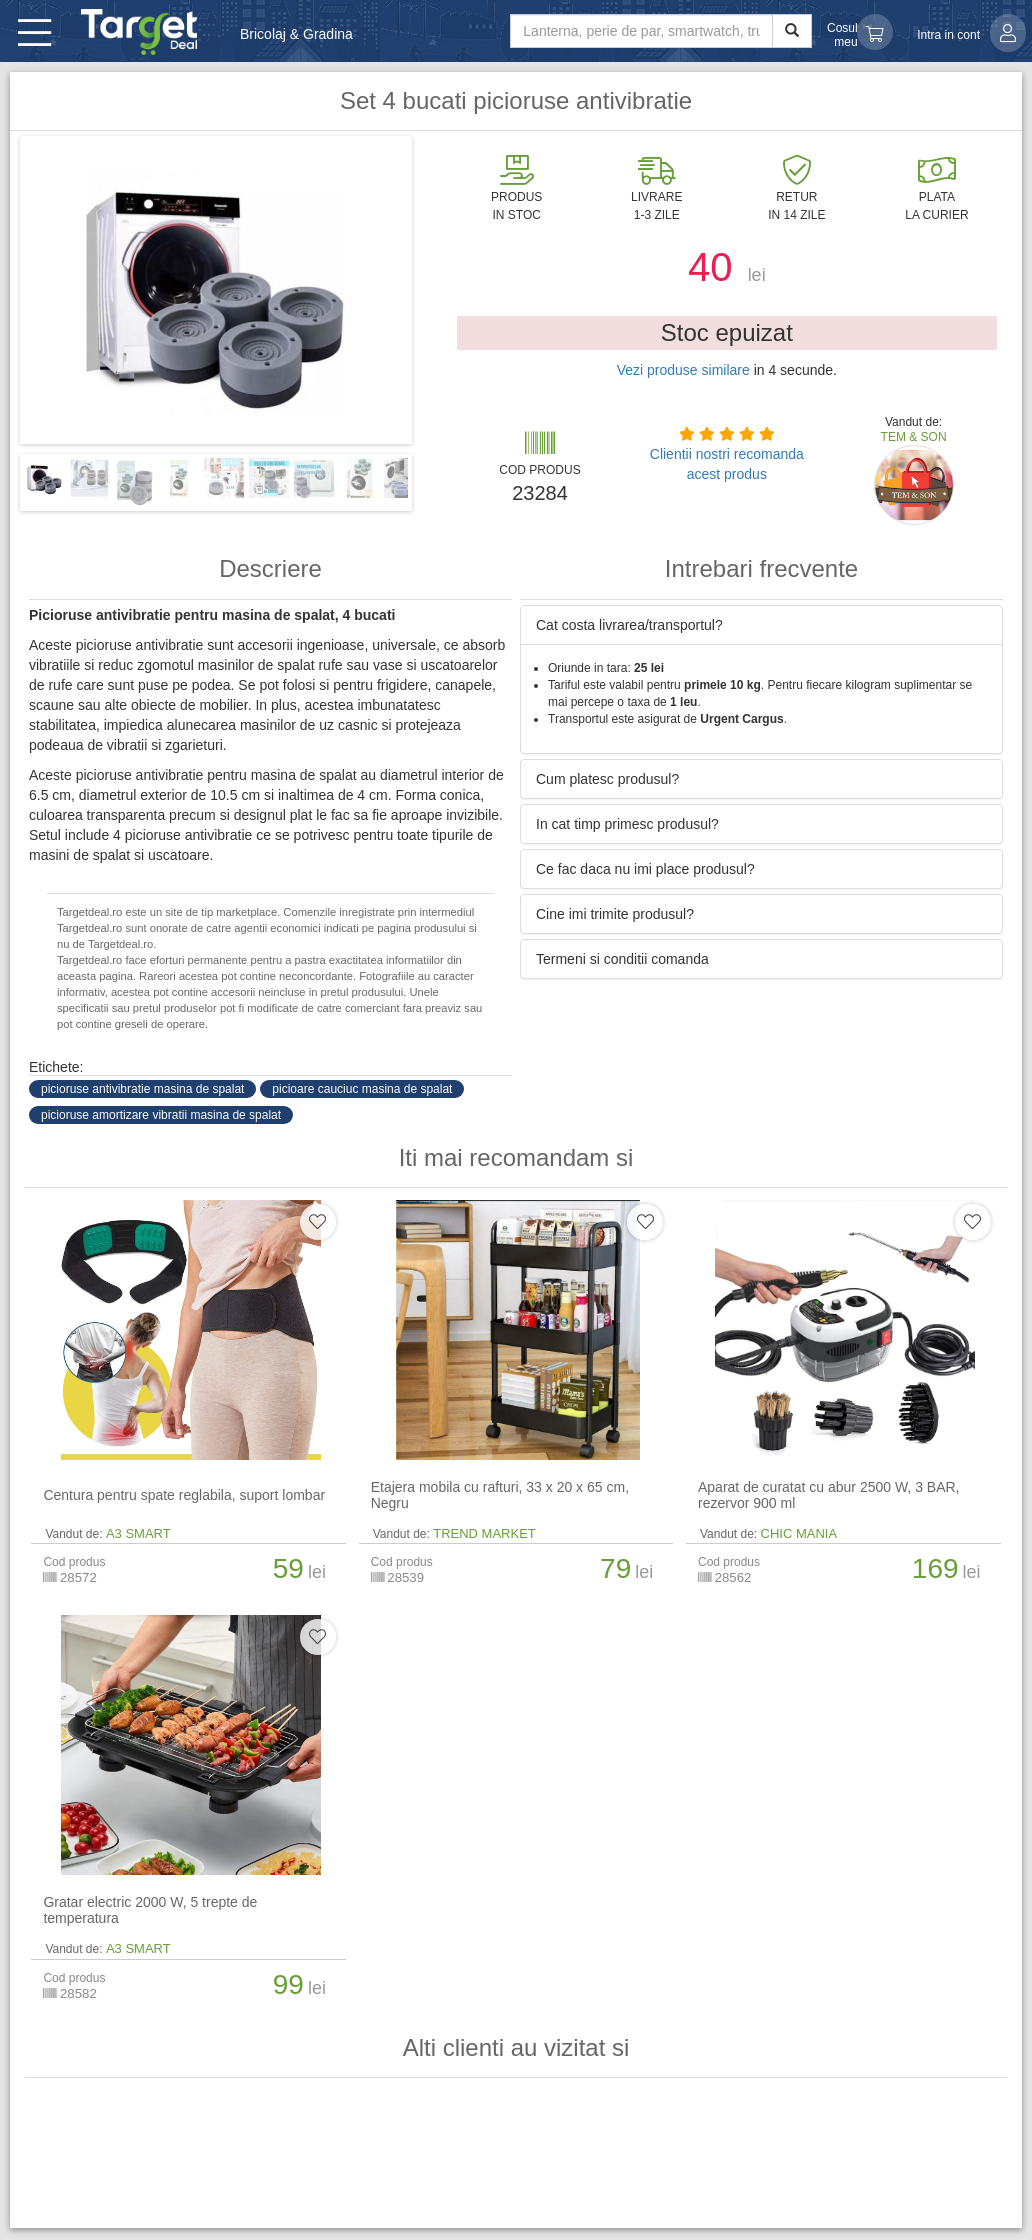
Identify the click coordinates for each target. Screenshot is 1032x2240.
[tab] (761, 625)
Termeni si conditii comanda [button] (622, 959)
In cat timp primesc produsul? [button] (627, 824)
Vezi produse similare (683, 370)
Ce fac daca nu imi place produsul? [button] (645, 869)
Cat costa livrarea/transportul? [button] (629, 625)
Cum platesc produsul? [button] (607, 779)
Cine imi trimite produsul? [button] (615, 914)
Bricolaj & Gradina (296, 34)
